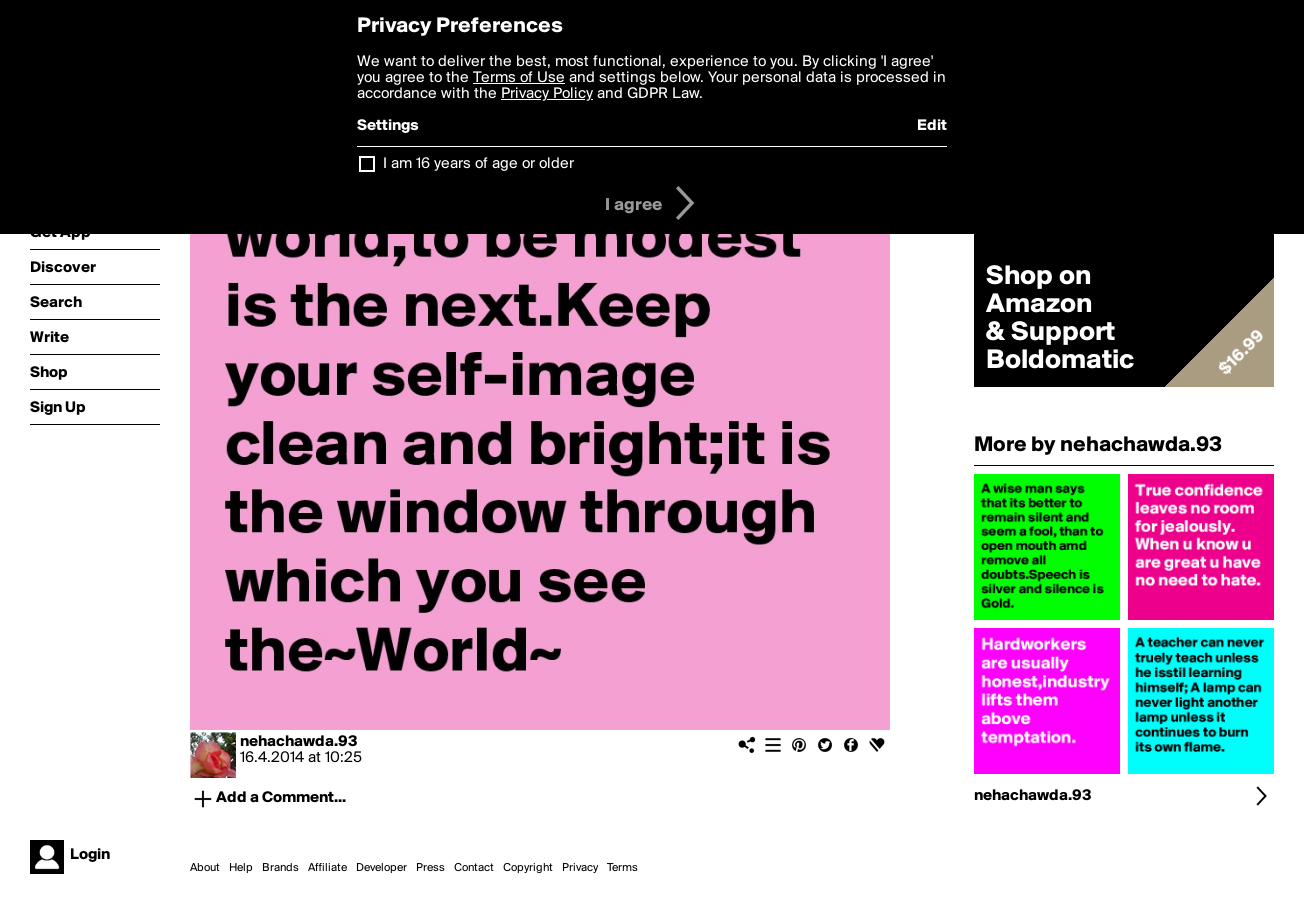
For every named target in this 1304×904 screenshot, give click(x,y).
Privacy (580, 868)
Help (241, 868)
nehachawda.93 (299, 742)
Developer (381, 868)
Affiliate (327, 868)
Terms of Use (519, 78)
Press (430, 868)
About (205, 868)
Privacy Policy (547, 94)
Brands (280, 868)
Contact (474, 868)
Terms (622, 868)
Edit (932, 126)
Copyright (528, 868)
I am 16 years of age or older (478, 164)
